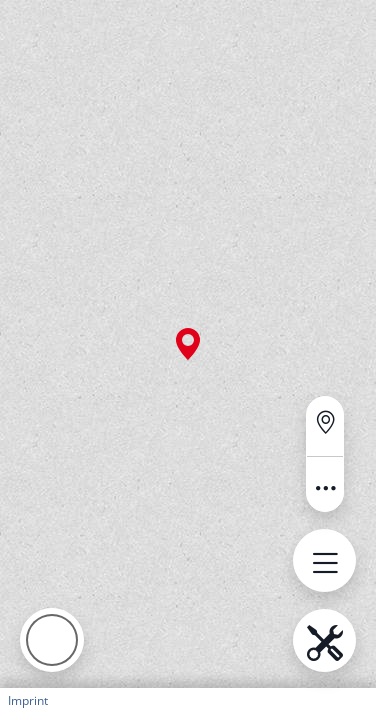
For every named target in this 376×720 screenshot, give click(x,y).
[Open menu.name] (324, 560)
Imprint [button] (28, 700)
